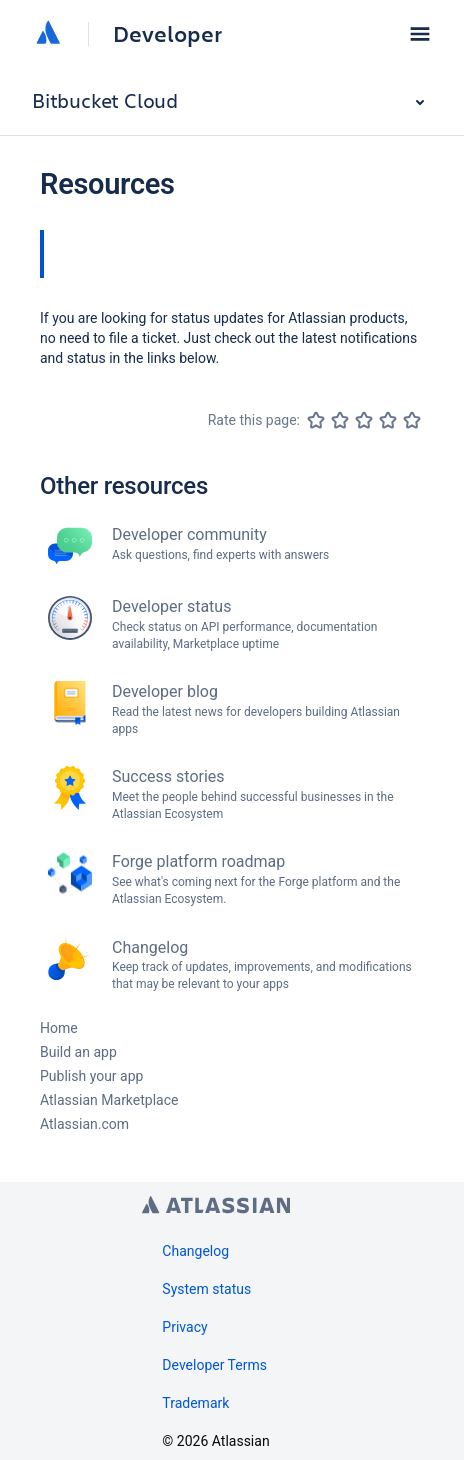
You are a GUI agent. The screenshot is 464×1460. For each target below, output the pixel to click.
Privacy (184, 1327)
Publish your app (91, 1076)
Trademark (195, 1403)
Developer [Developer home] (167, 34)
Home (59, 1028)
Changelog (195, 1251)
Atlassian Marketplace (109, 1100)
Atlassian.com (84, 1124)
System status (206, 1289)
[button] (420, 34)
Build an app (78, 1052)
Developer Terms (214, 1365)
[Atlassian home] (48, 34)
